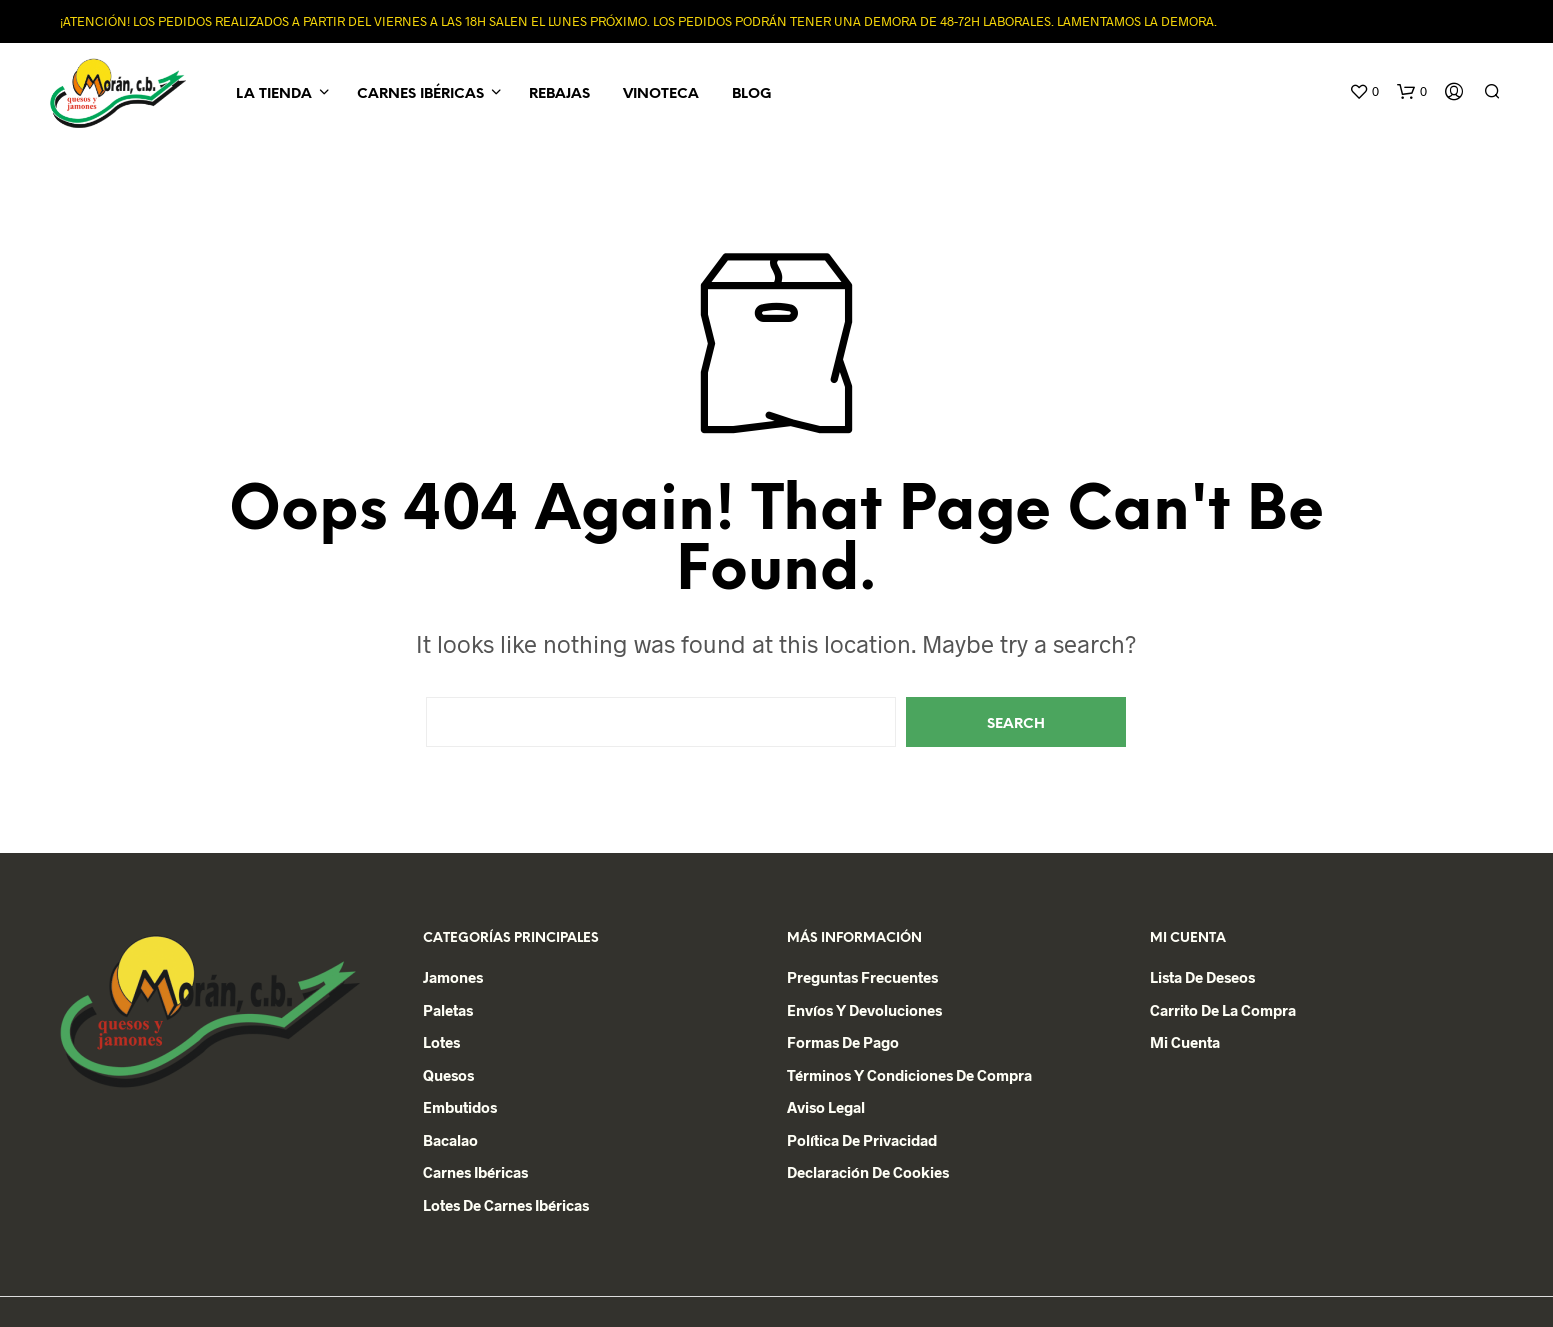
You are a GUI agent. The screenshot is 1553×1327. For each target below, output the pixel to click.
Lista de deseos (1202, 977)
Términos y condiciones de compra (909, 1075)
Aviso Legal (826, 1107)
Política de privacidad (862, 1140)
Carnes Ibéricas (420, 94)
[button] (1364, 92)
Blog (751, 94)
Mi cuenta (1185, 1042)
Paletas (448, 1010)
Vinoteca (661, 94)
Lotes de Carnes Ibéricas (506, 1205)
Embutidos (460, 1107)
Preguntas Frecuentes (862, 977)
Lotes (441, 1042)
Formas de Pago (843, 1042)
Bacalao (450, 1140)
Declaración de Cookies (868, 1172)
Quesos (448, 1075)
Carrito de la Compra (1223, 1010)
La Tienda (274, 94)
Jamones (453, 977)
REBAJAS (559, 94)
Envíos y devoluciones (864, 1010)
